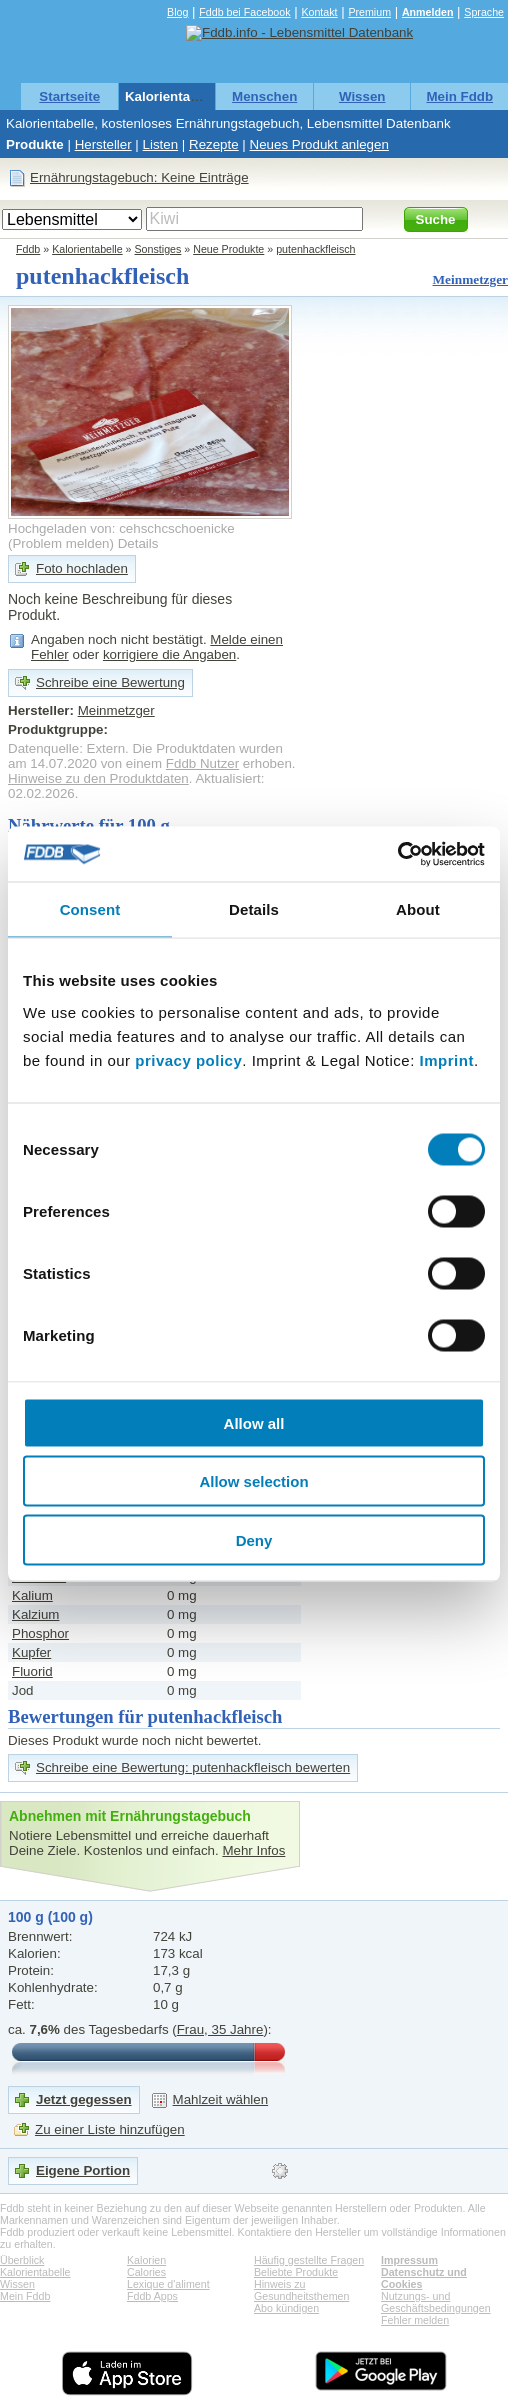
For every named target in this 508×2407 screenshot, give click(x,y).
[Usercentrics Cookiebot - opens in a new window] (397, 854)
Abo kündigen (286, 2308)
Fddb (28, 249)
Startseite (69, 96)
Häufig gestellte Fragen (309, 2260)
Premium (369, 12)
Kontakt (319, 12)
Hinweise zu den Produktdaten (98, 778)
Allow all (254, 1422)
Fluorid (32, 1671)
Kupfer (31, 1652)
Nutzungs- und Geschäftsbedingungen (436, 2302)
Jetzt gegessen (84, 2099)
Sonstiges (158, 249)
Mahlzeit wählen (221, 2099)
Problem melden (60, 543)
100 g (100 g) (50, 1917)
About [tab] (418, 909)
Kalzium (35, 1614)
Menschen (264, 96)
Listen (161, 144)
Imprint (447, 1059)
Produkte (35, 144)
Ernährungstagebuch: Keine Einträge (139, 177)
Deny (254, 1539)
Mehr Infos (253, 1850)
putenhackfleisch (315, 249)
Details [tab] (254, 909)
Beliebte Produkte (296, 2272)
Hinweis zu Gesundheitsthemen (301, 2290)
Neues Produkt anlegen (319, 144)
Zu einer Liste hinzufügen (110, 2129)
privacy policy (188, 1059)
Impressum (409, 2260)
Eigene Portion (83, 2170)
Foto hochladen (82, 568)
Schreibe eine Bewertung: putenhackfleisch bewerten (193, 1767)
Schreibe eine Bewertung (110, 682)
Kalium (32, 1595)
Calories (146, 2272)
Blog (177, 12)
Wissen (362, 96)
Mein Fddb (459, 96)
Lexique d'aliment (168, 2284)
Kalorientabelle (173, 96)
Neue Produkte (228, 249)
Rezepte (214, 144)
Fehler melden (415, 2320)
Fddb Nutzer (202, 763)
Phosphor (40, 1633)
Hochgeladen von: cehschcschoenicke (121, 528)
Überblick (22, 2260)
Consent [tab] (90, 909)
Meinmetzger (470, 279)
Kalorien (146, 2260)
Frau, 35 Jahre (220, 2029)
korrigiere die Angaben (169, 654)
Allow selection (253, 1481)
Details (138, 543)
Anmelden (428, 12)
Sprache (484, 12)
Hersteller (103, 144)
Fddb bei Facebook (244, 12)
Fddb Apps (152, 2296)
